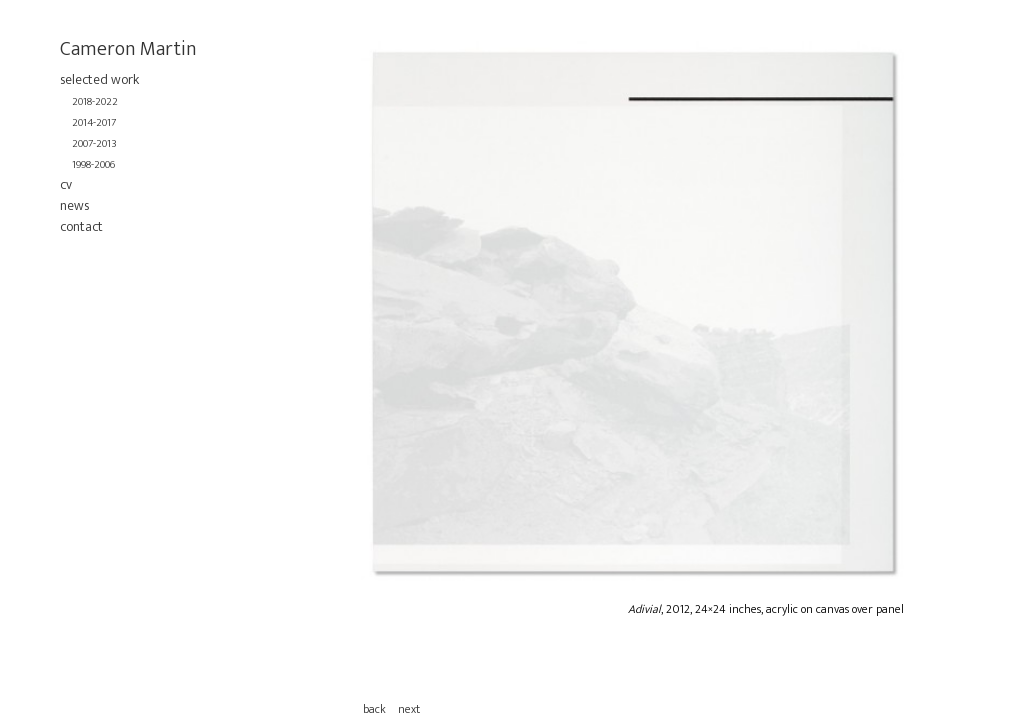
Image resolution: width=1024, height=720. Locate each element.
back (374, 709)
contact (81, 226)
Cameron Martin (128, 49)
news (74, 205)
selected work (99, 79)
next (409, 709)
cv (66, 184)
